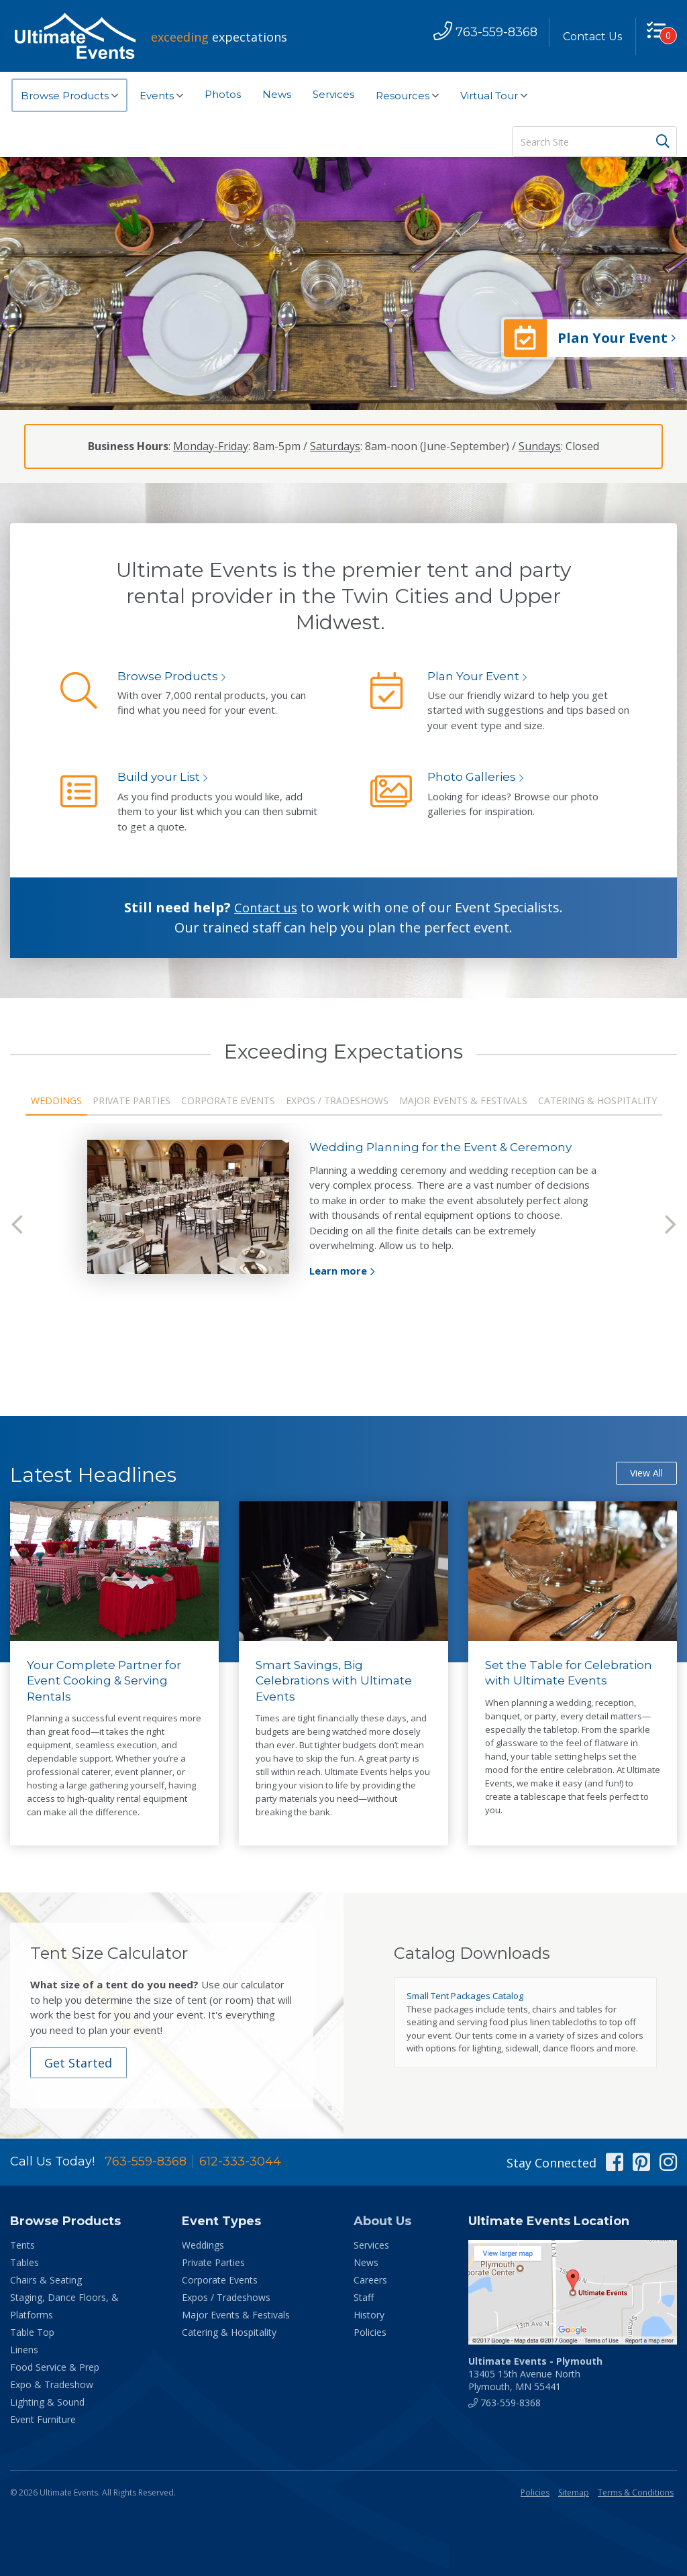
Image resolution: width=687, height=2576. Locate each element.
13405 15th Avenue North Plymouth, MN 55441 (535, 2374)
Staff (364, 2298)
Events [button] (161, 96)
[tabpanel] (343, 1209)
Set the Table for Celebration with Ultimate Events (571, 1673)
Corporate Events (228, 1100)
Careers (370, 2280)
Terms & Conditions (636, 2493)
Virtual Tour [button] (493, 96)
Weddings (56, 1100)
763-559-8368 (146, 2162)
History (369, 2315)
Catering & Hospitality (597, 1100)
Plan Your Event (475, 676)
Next (670, 1224)
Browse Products (168, 676)
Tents (22, 2245)
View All (646, 1473)
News (276, 94)
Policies (370, 2332)
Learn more (338, 1270)
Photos (223, 94)
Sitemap (573, 2493)
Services (333, 94)
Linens (24, 2350)
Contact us (266, 907)
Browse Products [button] (69, 96)
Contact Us (587, 36)
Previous (16, 1224)
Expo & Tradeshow (51, 2385)
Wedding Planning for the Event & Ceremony (446, 1147)
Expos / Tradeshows (337, 1100)
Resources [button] (407, 96)
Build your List (160, 776)
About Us (382, 2221)
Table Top (32, 2332)
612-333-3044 (240, 2162)
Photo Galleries (473, 776)
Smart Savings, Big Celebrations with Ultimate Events (337, 1681)
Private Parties (131, 1100)
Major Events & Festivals (463, 1100)
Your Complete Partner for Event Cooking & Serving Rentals (106, 1681)
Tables (24, 2263)
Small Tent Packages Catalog (465, 1996)
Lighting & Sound (47, 2402)
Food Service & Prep (54, 2367)
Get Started (81, 2063)
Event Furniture (43, 2420)
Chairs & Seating (46, 2280)
